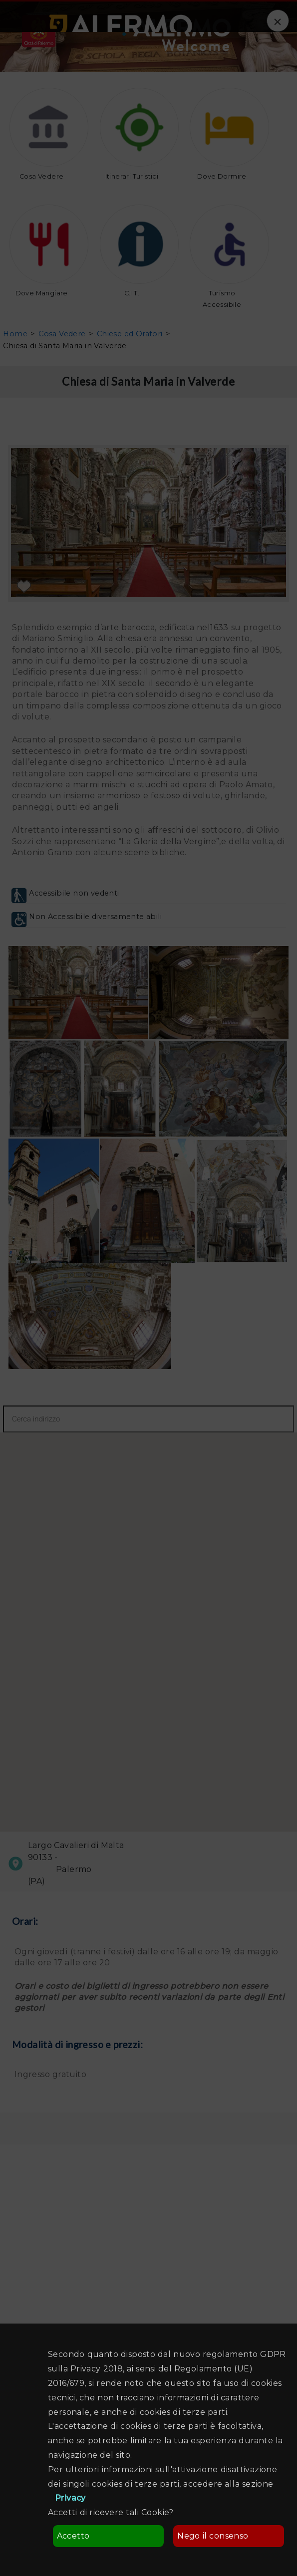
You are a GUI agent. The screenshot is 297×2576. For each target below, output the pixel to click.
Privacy (70, 2498)
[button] (146, 1625)
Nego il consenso (212, 2536)
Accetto (73, 2536)
